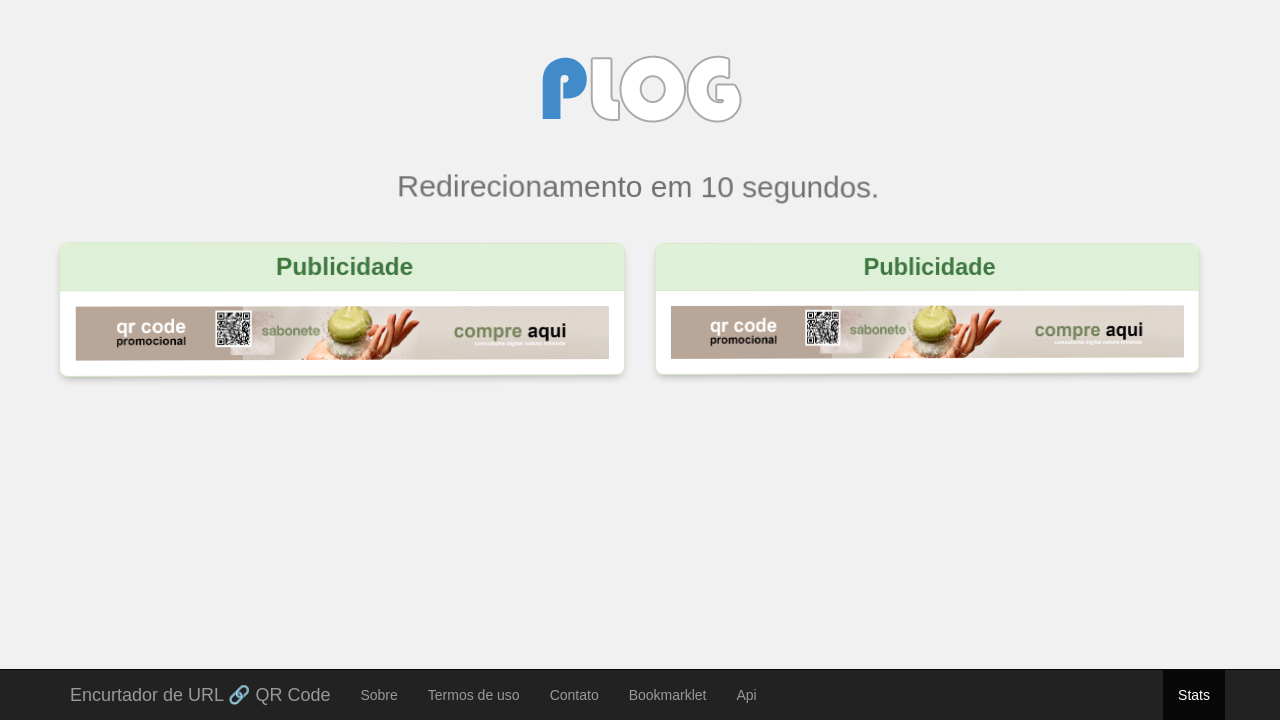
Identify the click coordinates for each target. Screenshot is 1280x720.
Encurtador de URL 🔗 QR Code (200, 692)
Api (747, 695)
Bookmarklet (668, 695)
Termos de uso (474, 695)
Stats (1194, 695)
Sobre (378, 695)
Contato (574, 695)
